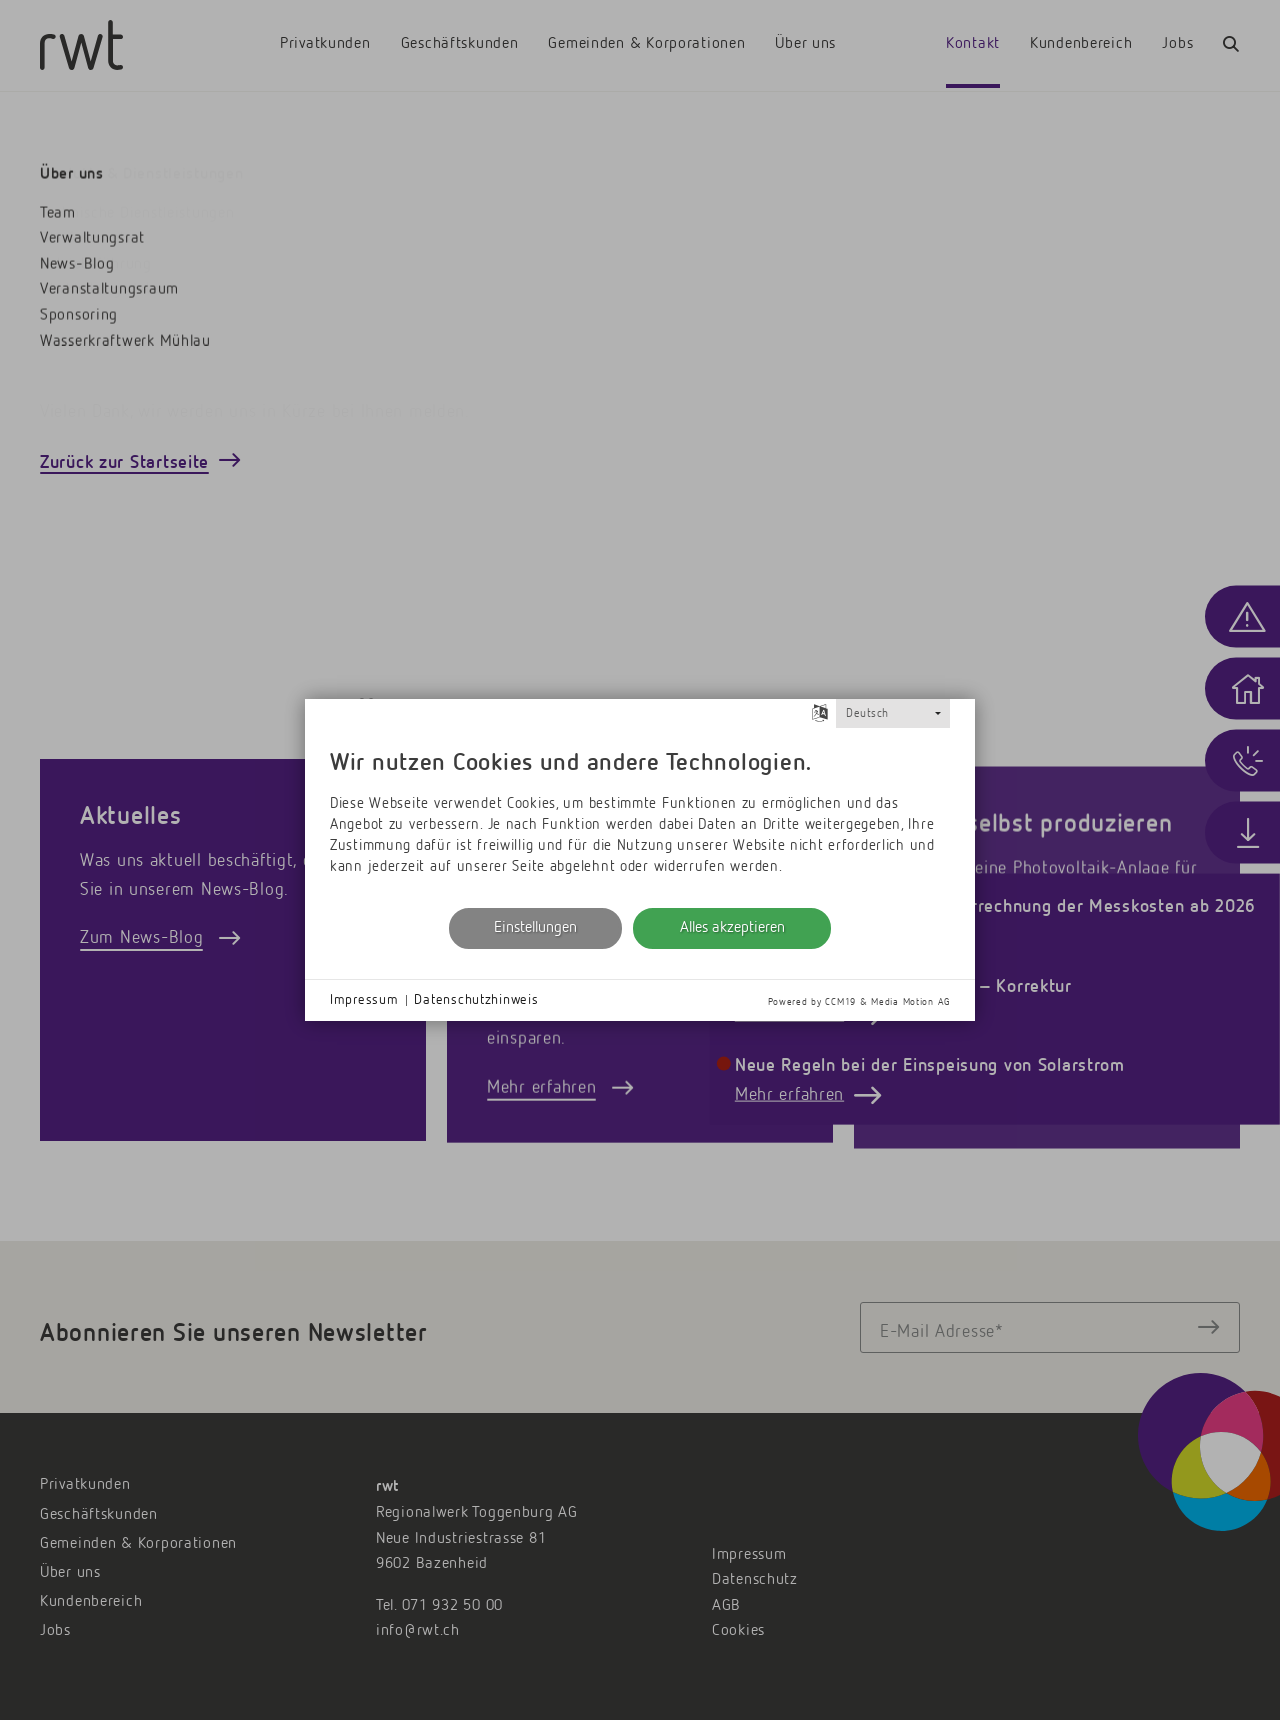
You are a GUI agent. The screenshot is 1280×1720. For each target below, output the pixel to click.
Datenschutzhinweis (476, 1000)
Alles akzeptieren (732, 928)
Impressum (364, 1000)
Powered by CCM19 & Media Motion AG (859, 1002)
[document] (640, 816)
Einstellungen (535, 928)
